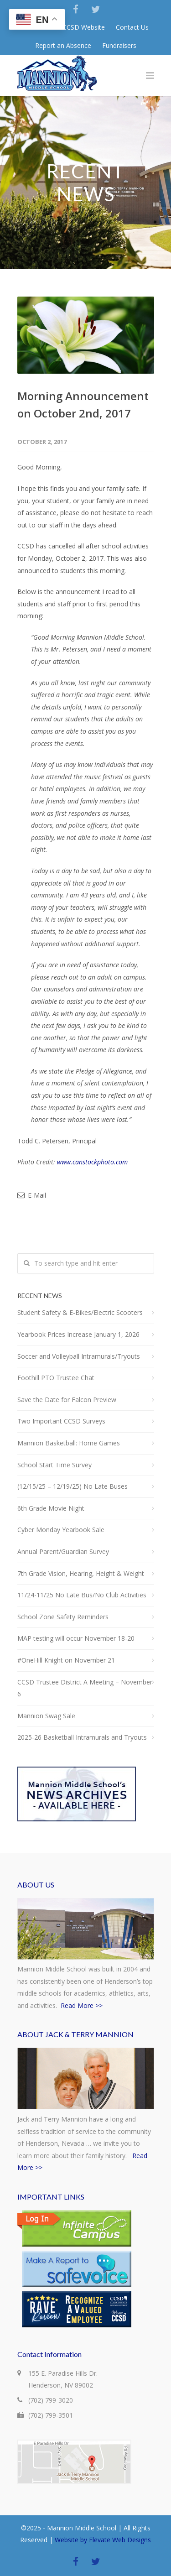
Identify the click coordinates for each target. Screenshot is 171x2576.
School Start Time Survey (54, 1464)
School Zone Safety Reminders (63, 1616)
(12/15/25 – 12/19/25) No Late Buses (72, 1486)
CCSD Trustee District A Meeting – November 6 (84, 1688)
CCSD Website (83, 27)
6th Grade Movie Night (50, 1508)
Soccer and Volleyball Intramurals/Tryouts (78, 1356)
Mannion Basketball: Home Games (68, 1443)
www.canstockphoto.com (92, 1162)
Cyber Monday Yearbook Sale (60, 1529)
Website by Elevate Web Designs (103, 2539)
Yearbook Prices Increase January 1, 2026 (78, 1334)
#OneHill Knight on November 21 (66, 1660)
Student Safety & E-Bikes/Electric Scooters (80, 1312)
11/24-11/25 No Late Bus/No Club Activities (81, 1594)
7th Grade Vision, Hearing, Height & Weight (80, 1573)
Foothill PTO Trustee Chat (55, 1377)
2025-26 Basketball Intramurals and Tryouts (82, 1737)
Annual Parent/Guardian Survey (63, 1551)
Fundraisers (119, 45)
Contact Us (132, 27)
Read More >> (82, 2005)
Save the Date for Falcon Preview (66, 1399)
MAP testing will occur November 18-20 (76, 1638)
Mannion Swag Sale (46, 1715)
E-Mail (31, 1195)
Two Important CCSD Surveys (61, 1421)
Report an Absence (63, 45)
